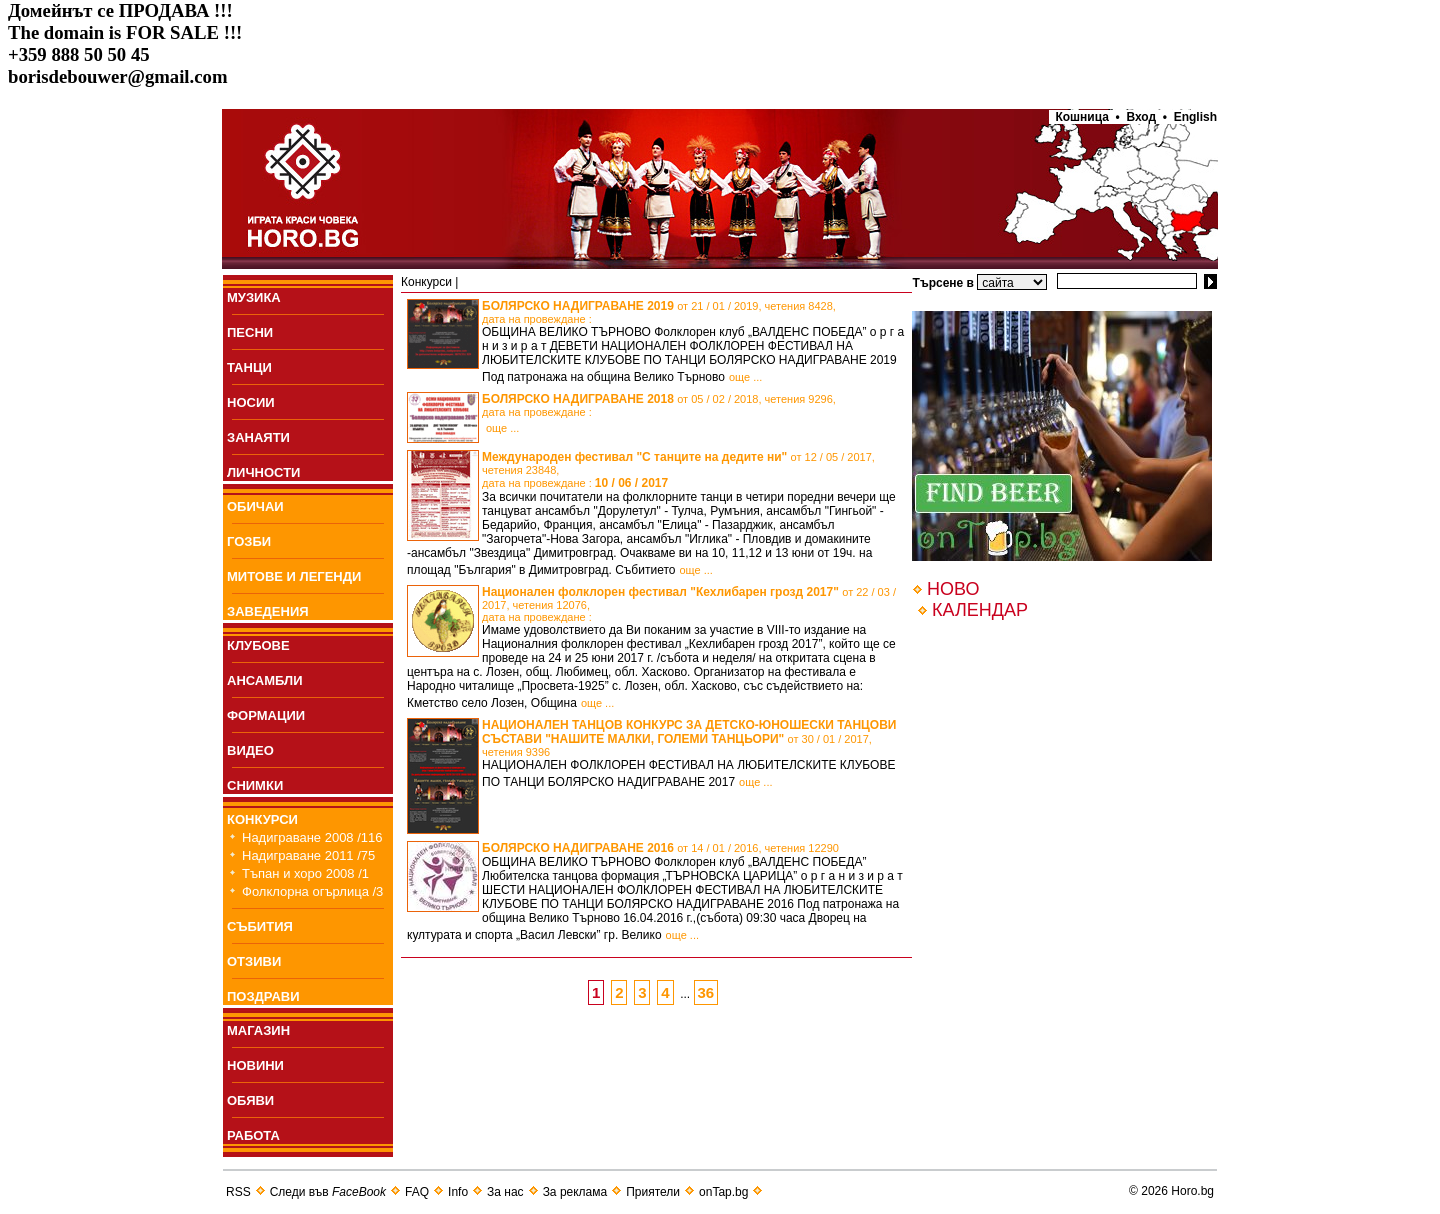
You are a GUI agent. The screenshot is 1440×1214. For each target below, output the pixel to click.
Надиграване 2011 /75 (308, 855)
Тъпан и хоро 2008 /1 (305, 873)
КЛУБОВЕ (258, 645)
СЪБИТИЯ (260, 926)
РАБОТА (253, 1135)
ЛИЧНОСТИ (263, 472)
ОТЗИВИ (254, 961)
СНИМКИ (255, 785)
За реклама (575, 1192)
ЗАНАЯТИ (258, 437)
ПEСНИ (250, 332)
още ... (745, 377)
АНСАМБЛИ (265, 680)
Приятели (653, 1192)
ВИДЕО (250, 750)
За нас (505, 1192)
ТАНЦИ (249, 367)
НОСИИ (251, 402)
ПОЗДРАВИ (263, 996)
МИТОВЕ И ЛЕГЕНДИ (294, 576)
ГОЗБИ (249, 541)
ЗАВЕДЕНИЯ (268, 611)
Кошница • (1084, 117)
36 (706, 992)
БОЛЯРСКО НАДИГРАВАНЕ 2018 (659, 405)
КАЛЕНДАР (980, 610)
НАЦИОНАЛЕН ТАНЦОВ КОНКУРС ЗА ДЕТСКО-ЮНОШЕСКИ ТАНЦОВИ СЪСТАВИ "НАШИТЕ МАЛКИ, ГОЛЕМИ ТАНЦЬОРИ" (689, 738)
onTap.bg (723, 1192)
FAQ (417, 1192)
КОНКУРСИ (262, 819)
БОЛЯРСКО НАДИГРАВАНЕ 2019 (659, 312)
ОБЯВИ (250, 1100)
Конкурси (426, 282)
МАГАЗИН (258, 1030)
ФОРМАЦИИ (266, 715)
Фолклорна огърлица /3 (312, 891)
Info (458, 1192)
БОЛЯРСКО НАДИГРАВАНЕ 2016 (660, 848)
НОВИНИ (255, 1065)
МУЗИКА (254, 297)
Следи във (328, 1192)
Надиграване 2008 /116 (312, 837)
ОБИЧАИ (255, 506)
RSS (238, 1192)
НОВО (953, 589)
